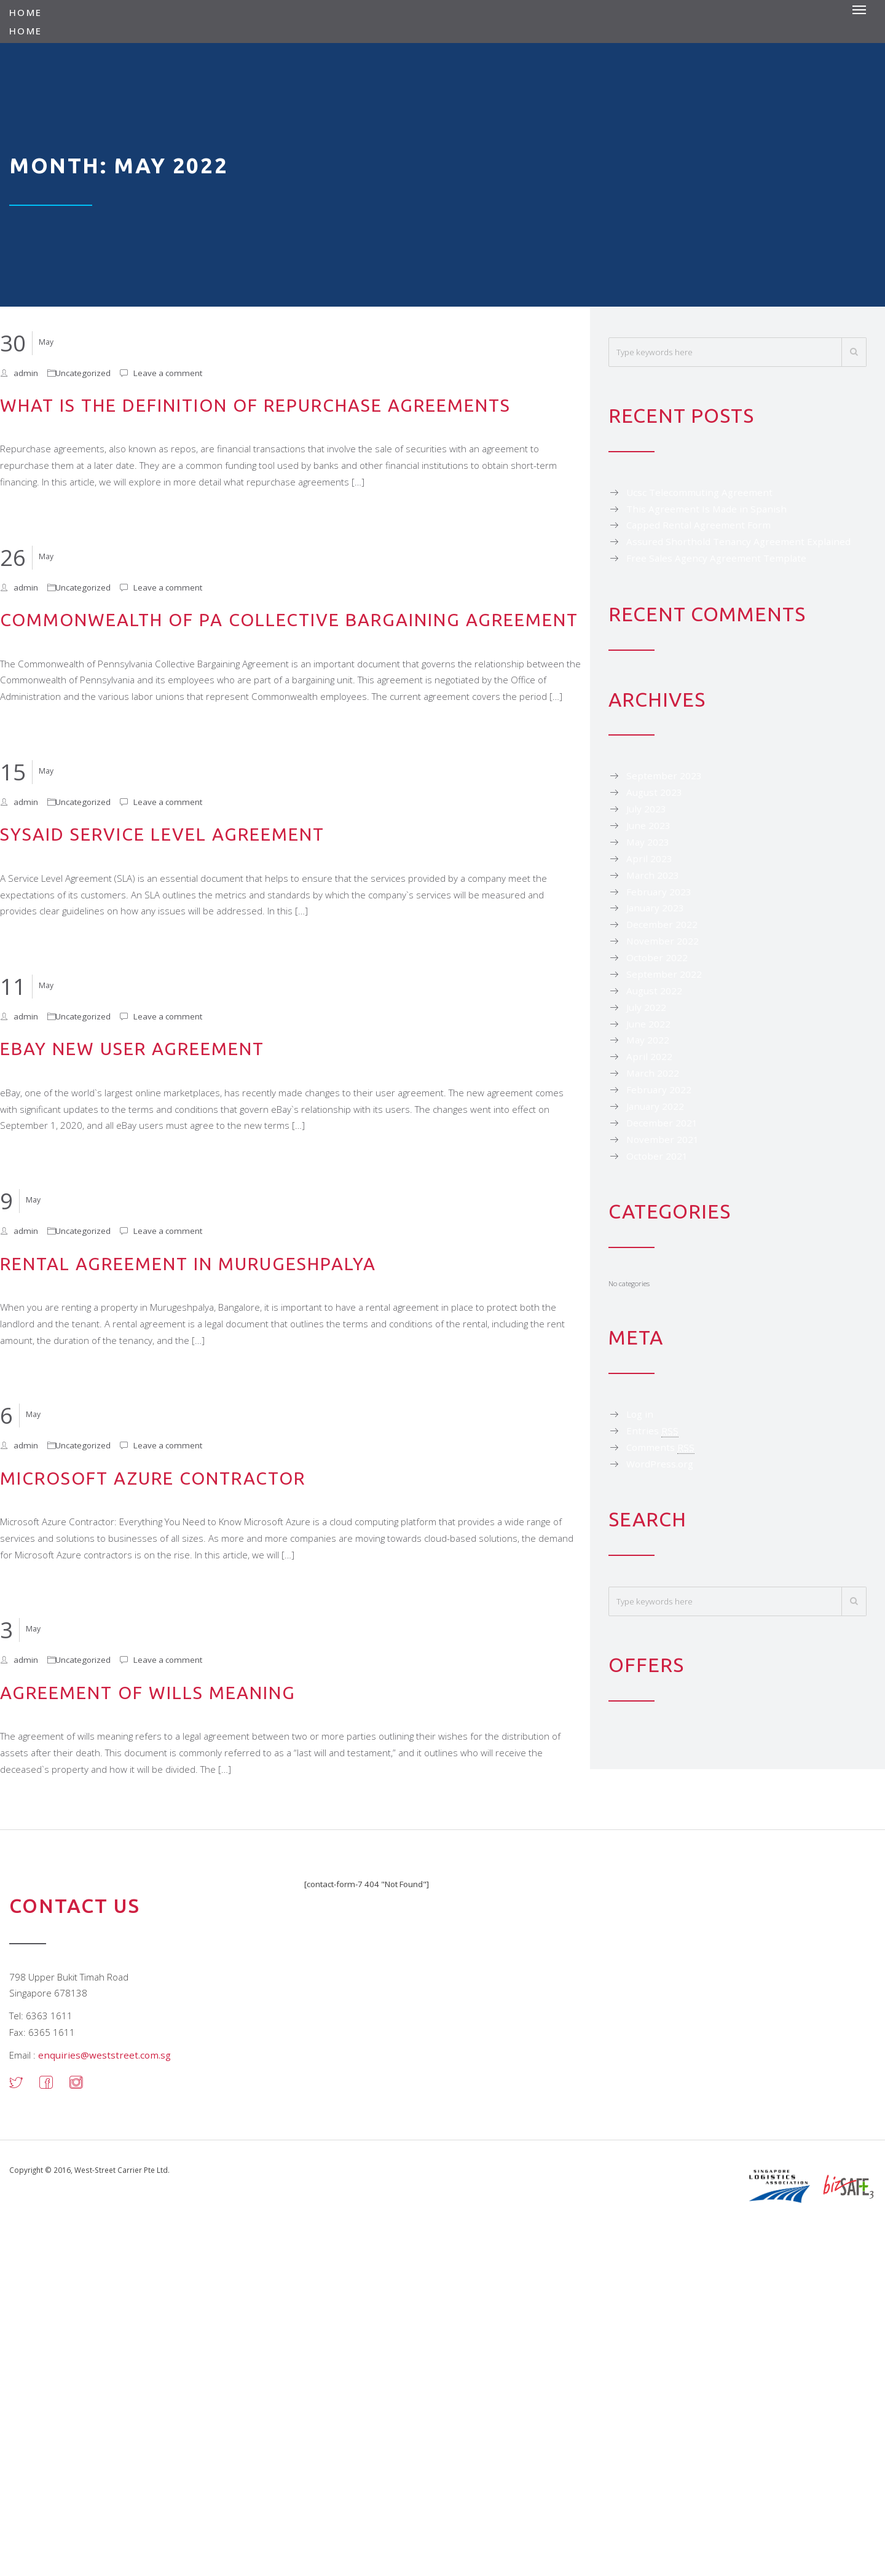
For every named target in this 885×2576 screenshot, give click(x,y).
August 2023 (654, 792)
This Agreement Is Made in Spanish (706, 509)
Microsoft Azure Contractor (152, 1478)
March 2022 (652, 1073)
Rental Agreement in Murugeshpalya (188, 1263)
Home (25, 12)
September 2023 (664, 775)
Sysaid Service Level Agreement (162, 834)
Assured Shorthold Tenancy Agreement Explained (738, 541)
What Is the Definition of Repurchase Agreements (255, 405)
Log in (639, 1414)
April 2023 (649, 858)
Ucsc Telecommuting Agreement (699, 492)
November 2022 (662, 941)
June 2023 (648, 825)
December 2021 (662, 1123)
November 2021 (662, 1139)
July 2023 (646, 809)
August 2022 (654, 990)
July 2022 (646, 1007)
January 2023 (655, 907)
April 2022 (649, 1056)
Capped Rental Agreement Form (698, 525)
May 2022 (647, 1040)
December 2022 (662, 924)
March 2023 (652, 875)
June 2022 (648, 1024)
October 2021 (657, 1156)
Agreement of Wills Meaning (148, 1692)
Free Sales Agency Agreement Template (716, 558)
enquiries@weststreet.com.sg (104, 2055)
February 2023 (658, 892)
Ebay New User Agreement (132, 1048)
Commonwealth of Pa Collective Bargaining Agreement (289, 619)
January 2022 (655, 1106)
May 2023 (647, 842)
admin (26, 373)
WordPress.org (659, 1464)
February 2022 (658, 1089)
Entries (652, 1430)
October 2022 (657, 957)
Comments (660, 1447)
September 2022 (664, 974)
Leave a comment (167, 373)
